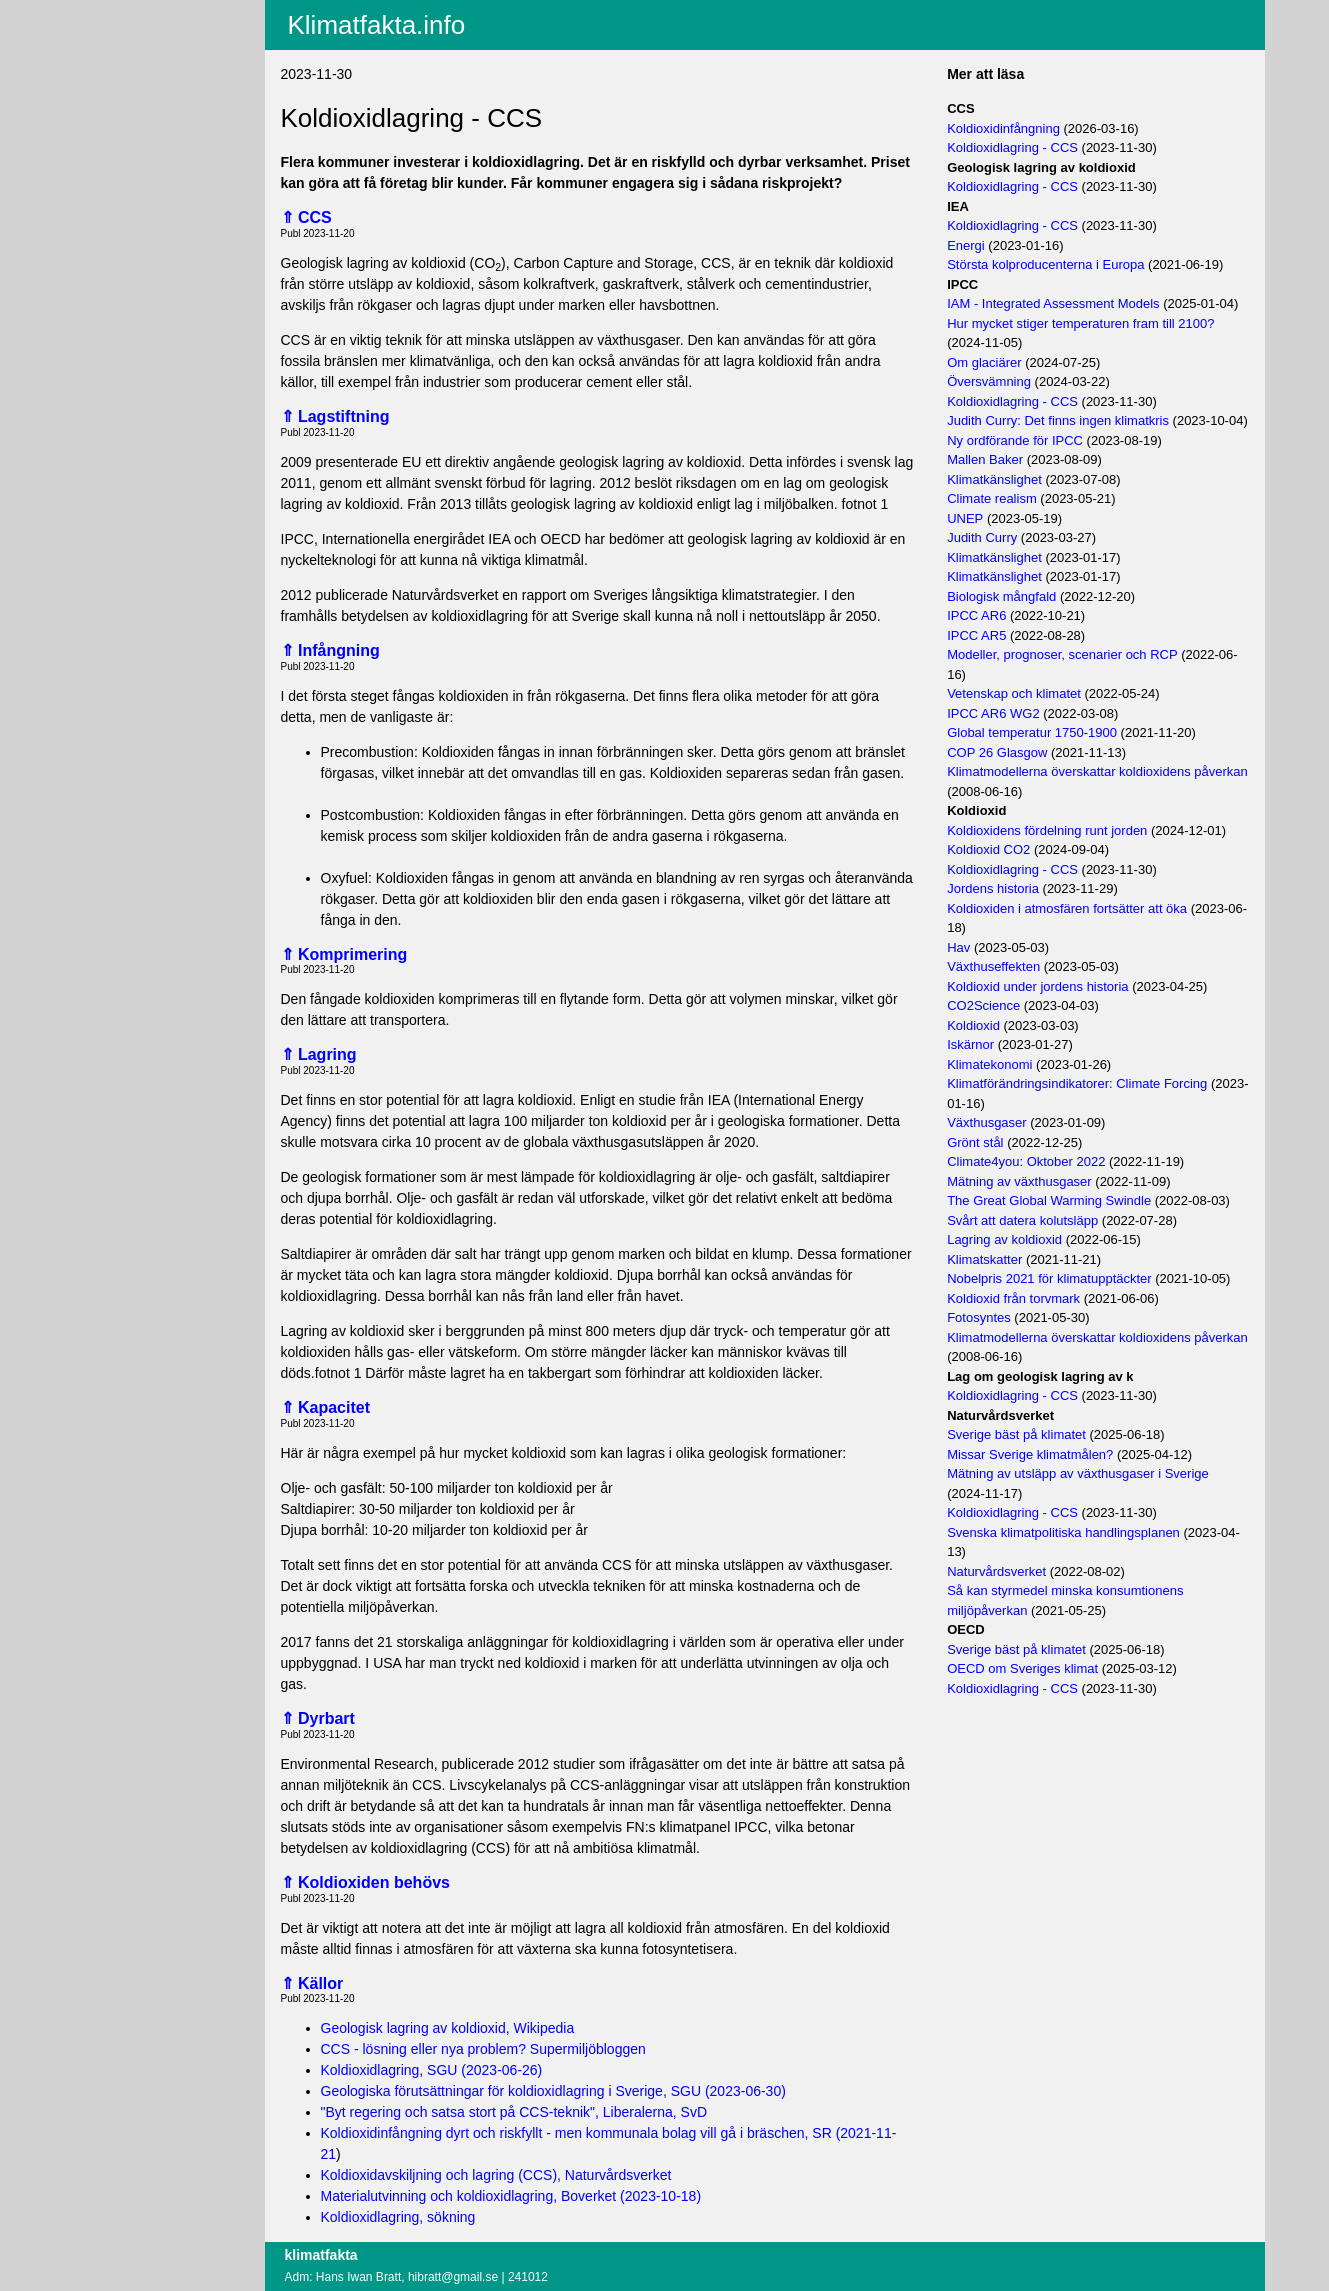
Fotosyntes (979, 1317)
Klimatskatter (984, 1259)
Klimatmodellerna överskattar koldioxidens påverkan (1097, 771)
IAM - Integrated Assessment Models (1053, 303)
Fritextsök (111, 65)
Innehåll (105, 39)
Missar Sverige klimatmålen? (1030, 1454)
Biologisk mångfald (1001, 596)
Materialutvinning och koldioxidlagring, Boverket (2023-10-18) (511, 2196)
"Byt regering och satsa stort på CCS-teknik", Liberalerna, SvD (514, 2112)
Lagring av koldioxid (1004, 1239)
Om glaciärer (984, 362)
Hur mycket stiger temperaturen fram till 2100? (1080, 323)
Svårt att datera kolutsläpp (1022, 1220)
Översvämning (989, 381)
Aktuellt (104, 13)
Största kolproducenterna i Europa (1045, 264)
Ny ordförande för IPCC (1015, 440)
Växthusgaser (987, 1122)
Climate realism (992, 498)
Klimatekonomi (989, 1064)
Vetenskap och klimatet (1014, 693)
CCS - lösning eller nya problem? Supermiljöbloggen (483, 2049)
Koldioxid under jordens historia (1037, 986)
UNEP (965, 518)
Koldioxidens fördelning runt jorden (1047, 830)
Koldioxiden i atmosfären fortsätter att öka (1067, 908)
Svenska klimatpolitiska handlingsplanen (1063, 1532)
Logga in (108, 159)
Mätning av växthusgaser (1019, 1181)
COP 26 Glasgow (997, 752)
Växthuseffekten (993, 966)
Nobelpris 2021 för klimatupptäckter (1049, 1278)
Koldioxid (973, 1025)
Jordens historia (993, 888)
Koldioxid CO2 (988, 849)
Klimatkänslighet (994, 479)
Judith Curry (982, 537)
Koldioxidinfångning (1003, 128)
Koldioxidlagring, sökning (398, 2217)
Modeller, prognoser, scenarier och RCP (1062, 654)
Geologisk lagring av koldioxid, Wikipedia (448, 2028)
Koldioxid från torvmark (1013, 1298)
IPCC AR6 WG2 (993, 713)
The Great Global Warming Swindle (1049, 1200)
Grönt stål (975, 1142)
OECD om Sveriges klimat (1022, 1668)
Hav (958, 947)
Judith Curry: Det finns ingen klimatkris (1058, 420)
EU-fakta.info (121, 91)
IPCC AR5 (976, 635)
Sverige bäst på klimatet (1016, 1434)
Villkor (106, 122)
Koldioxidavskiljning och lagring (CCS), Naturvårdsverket (496, 2175)
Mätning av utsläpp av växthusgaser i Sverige (1078, 1473)
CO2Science (983, 1005)
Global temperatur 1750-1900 (1032, 732)
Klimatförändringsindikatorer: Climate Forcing (1077, 1083)
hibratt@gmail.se (453, 2277)
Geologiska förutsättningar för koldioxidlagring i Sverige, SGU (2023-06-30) (553, 2091)
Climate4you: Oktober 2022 (1026, 1161)
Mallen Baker (985, 459)
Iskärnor (970, 1044)
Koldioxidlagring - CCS (1012, 147)
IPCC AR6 (976, 615)
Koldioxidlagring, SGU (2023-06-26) (432, 2070)
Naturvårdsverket (996, 1571)
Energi (966, 245)
